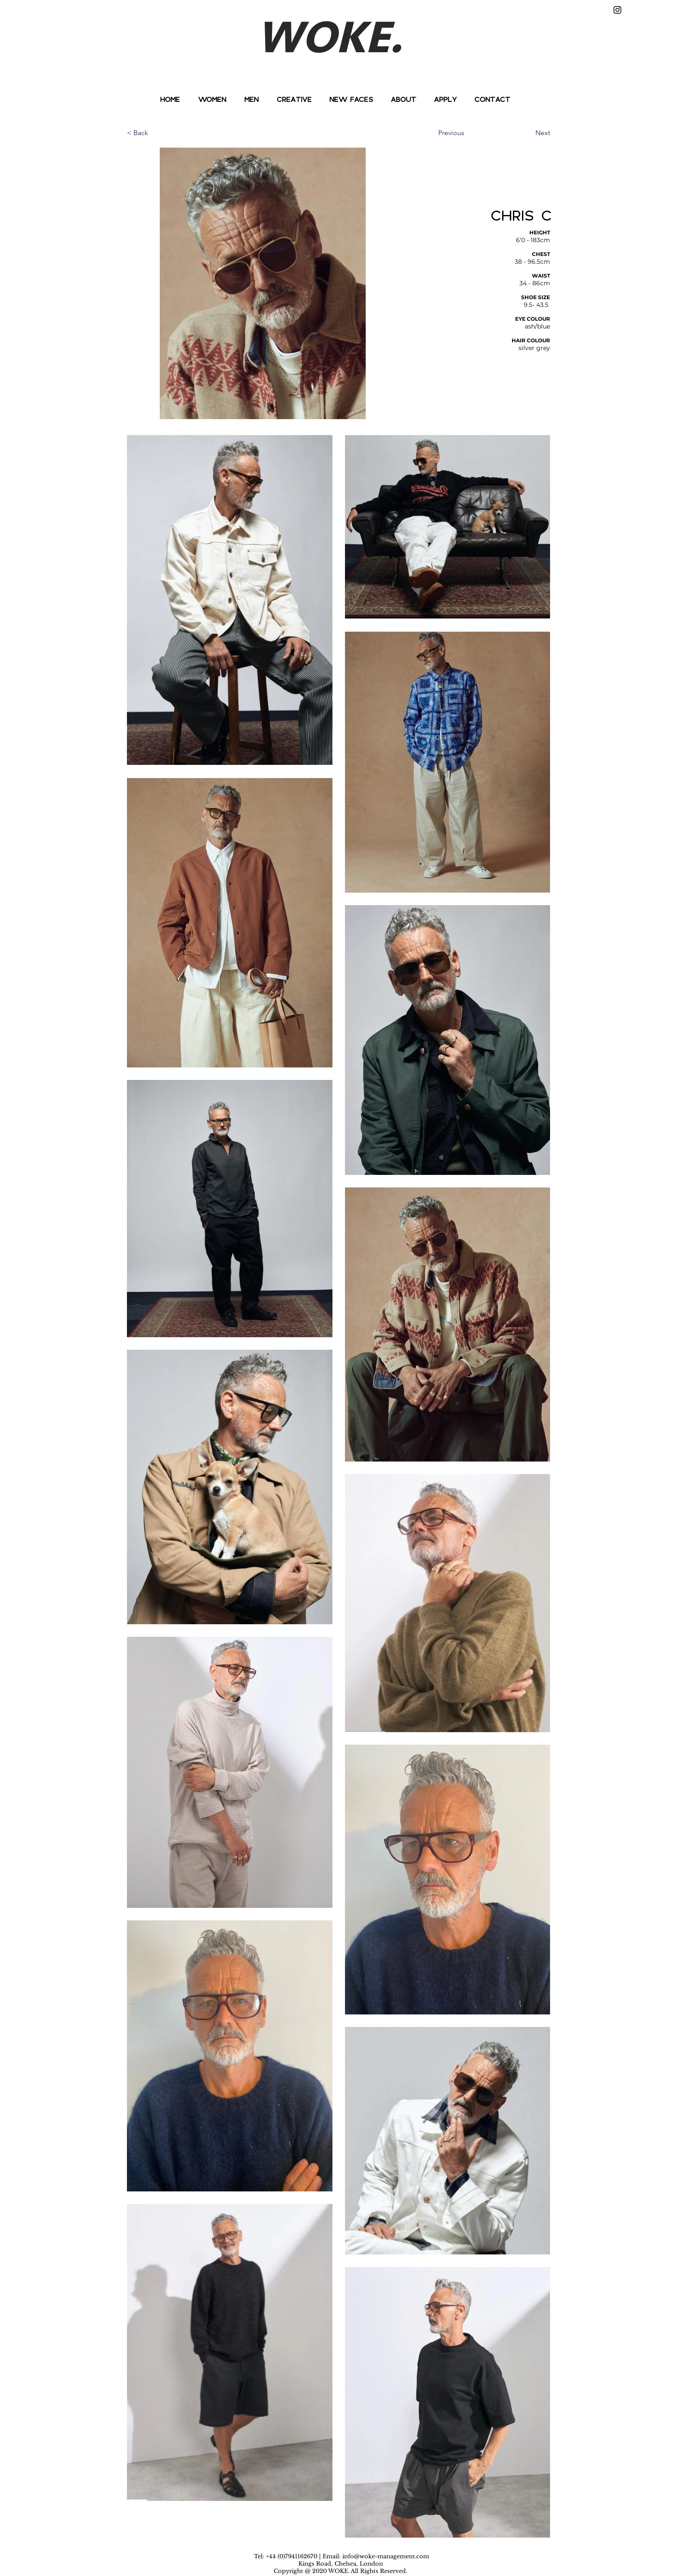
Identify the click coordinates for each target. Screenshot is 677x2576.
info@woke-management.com (385, 2556)
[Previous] (466, 133)
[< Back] (155, 133)
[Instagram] (617, 10)
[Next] (528, 133)
